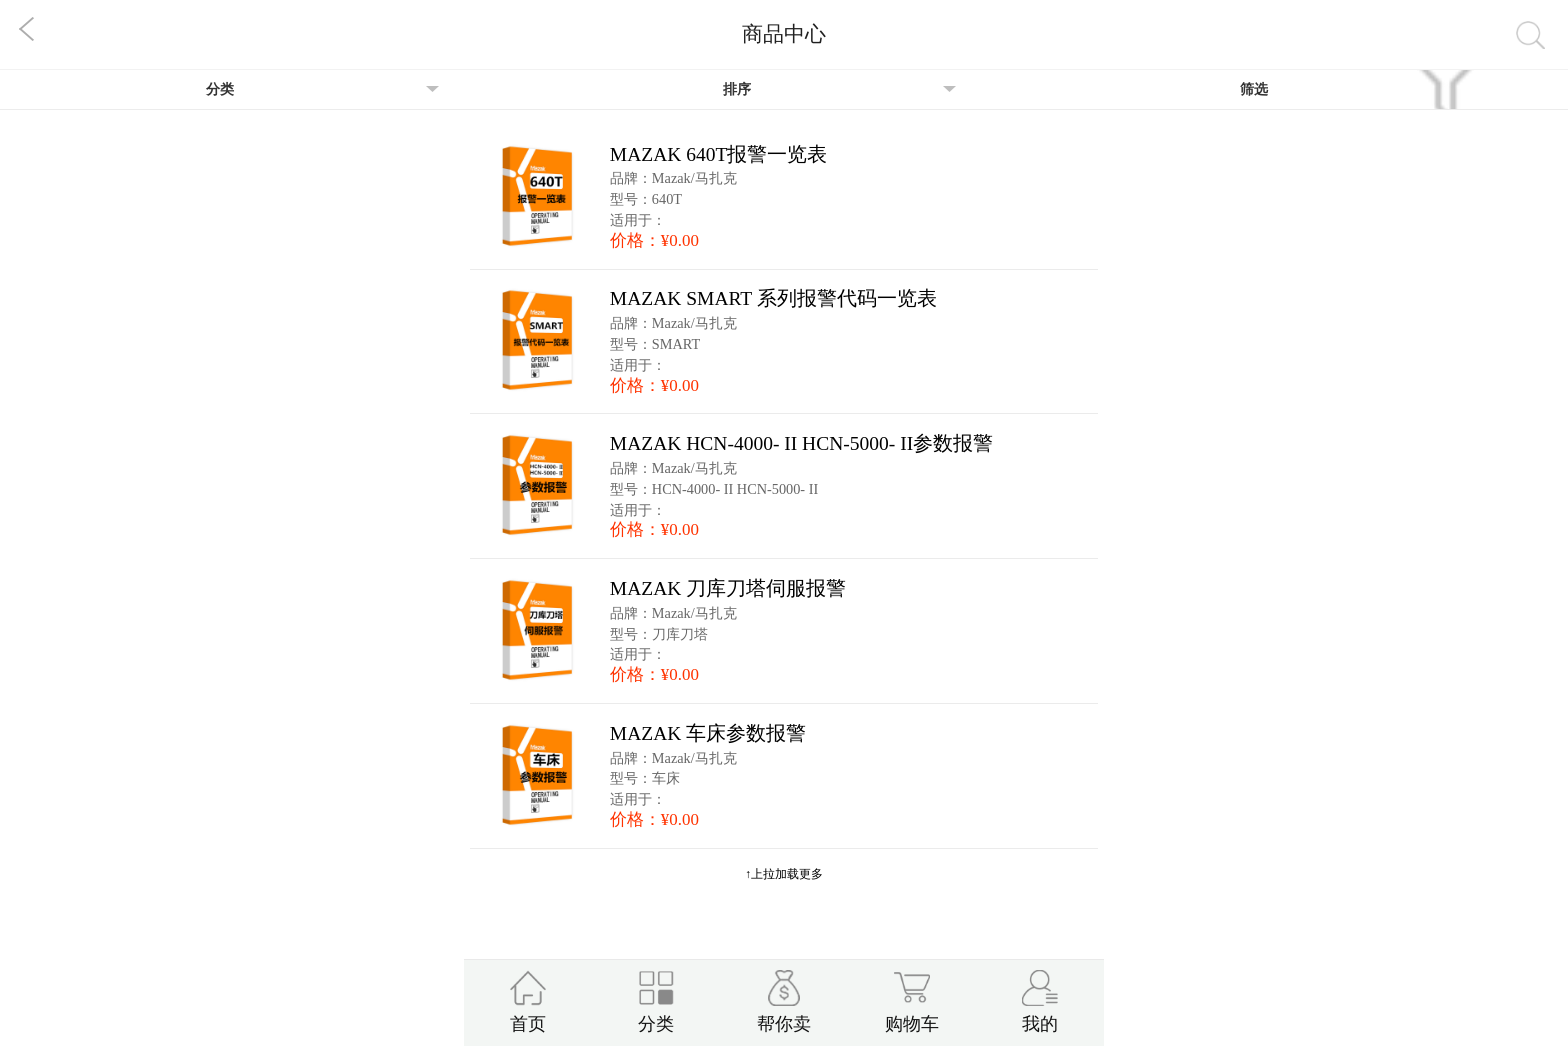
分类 (220, 89)
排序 (737, 89)
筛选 (1254, 89)
